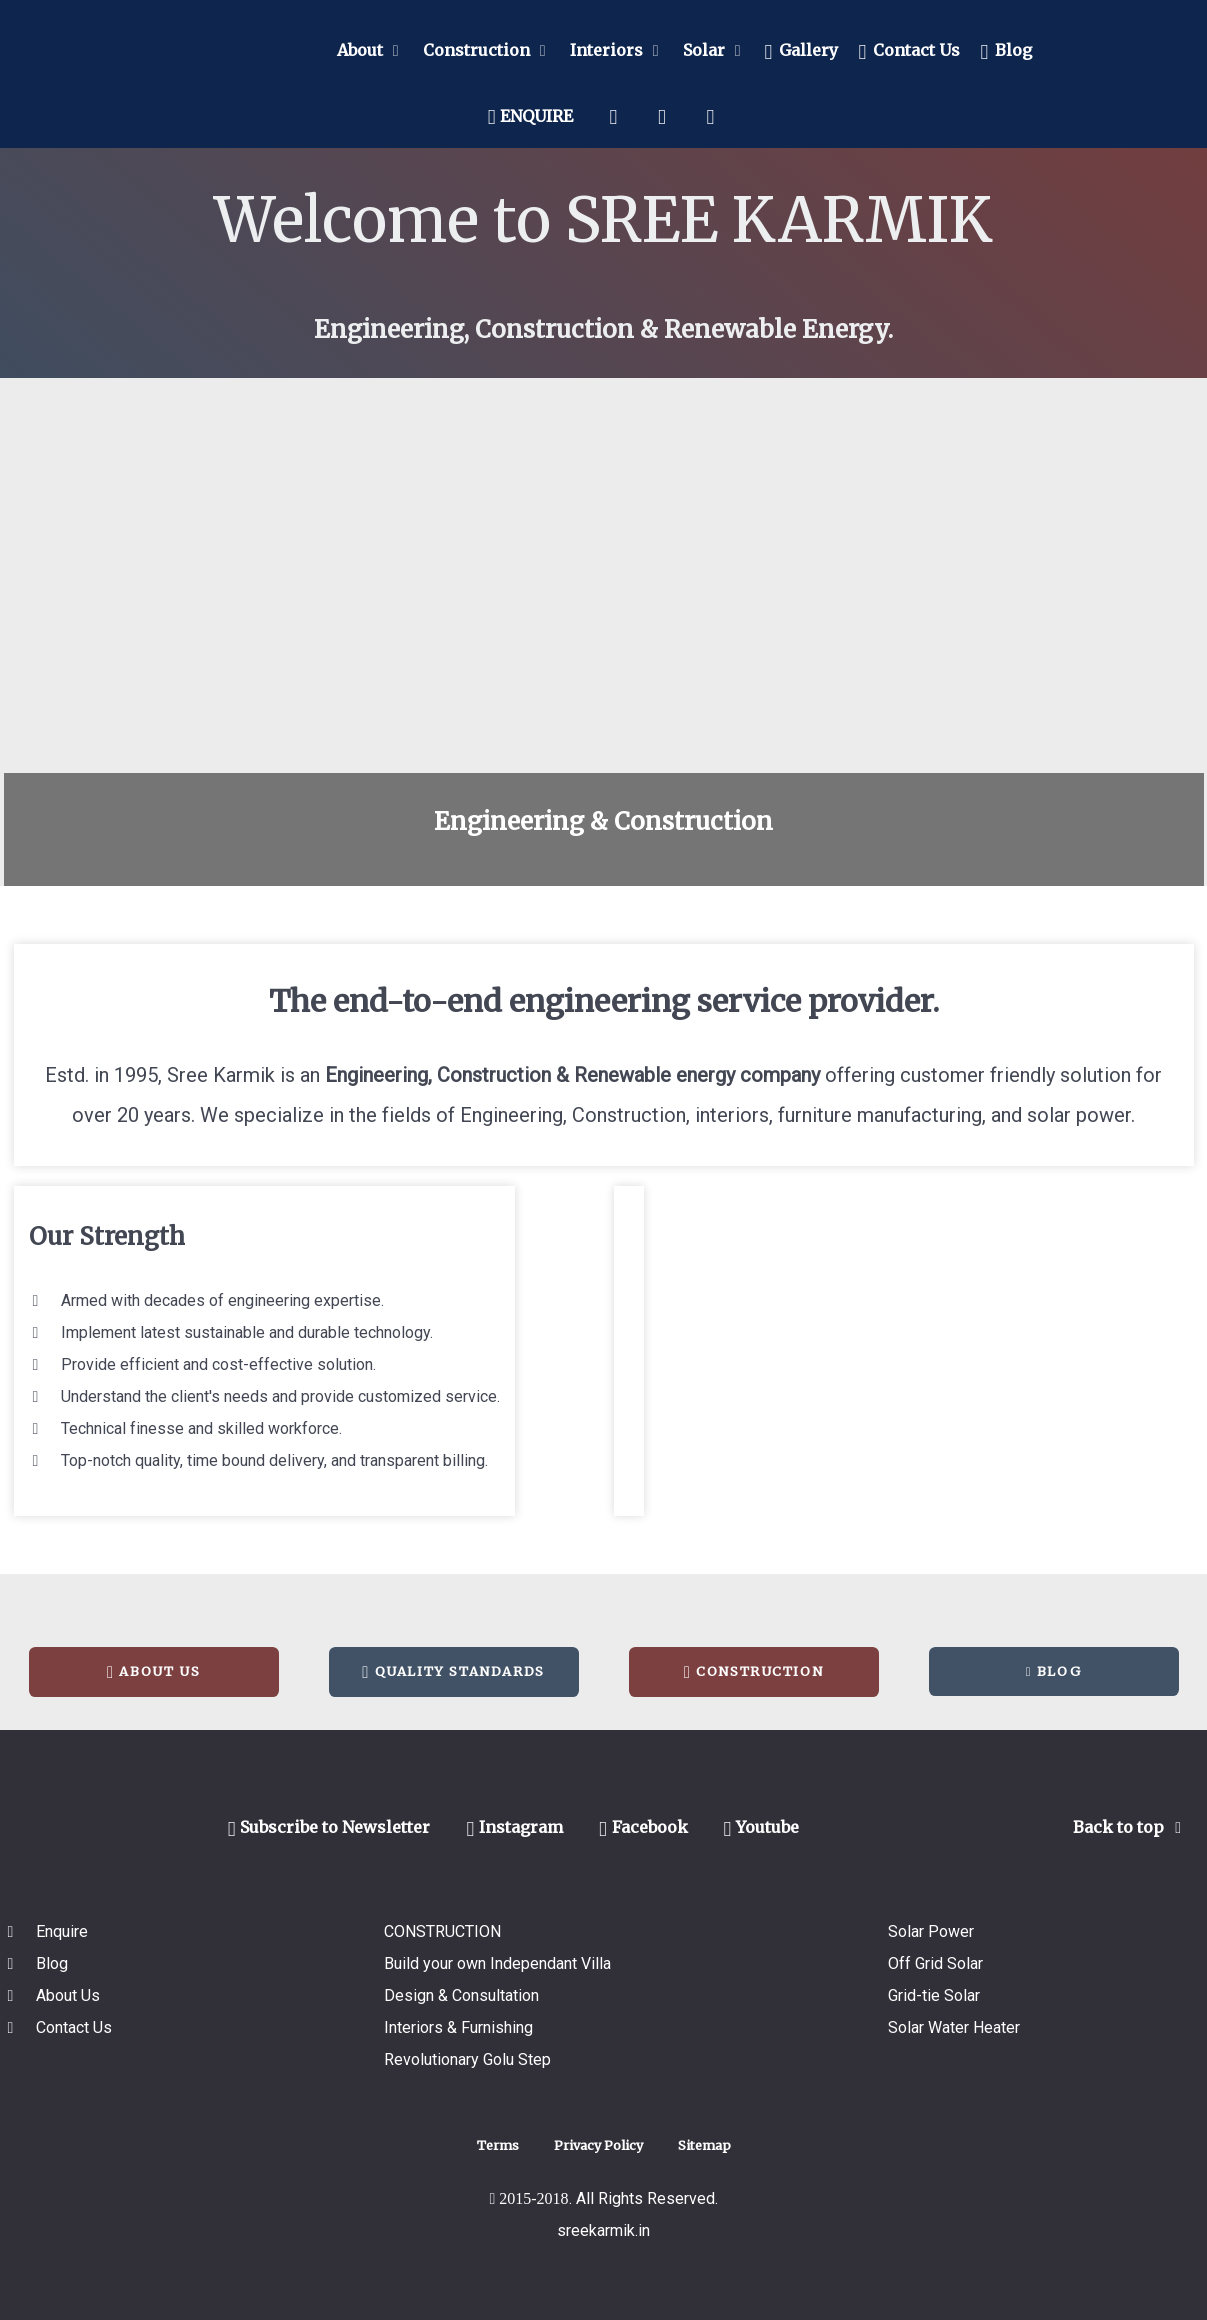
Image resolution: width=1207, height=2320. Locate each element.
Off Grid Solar (935, 1963)
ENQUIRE (531, 116)
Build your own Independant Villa (497, 1963)
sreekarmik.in (603, 2230)
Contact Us (74, 2027)
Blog (1053, 1671)
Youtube (762, 1827)
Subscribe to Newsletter (329, 1827)
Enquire (62, 1931)
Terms (498, 2145)
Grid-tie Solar (934, 1995)
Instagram (514, 1827)
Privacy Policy (598, 2145)
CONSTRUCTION (442, 1931)
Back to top (1131, 1827)
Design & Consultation (461, 1995)
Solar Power (931, 1931)
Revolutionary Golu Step (467, 2059)
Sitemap (704, 2145)
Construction (754, 1671)
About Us (153, 1671)
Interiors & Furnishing (458, 2027)
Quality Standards (453, 1671)
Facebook (643, 1827)
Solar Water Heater (954, 2027)
